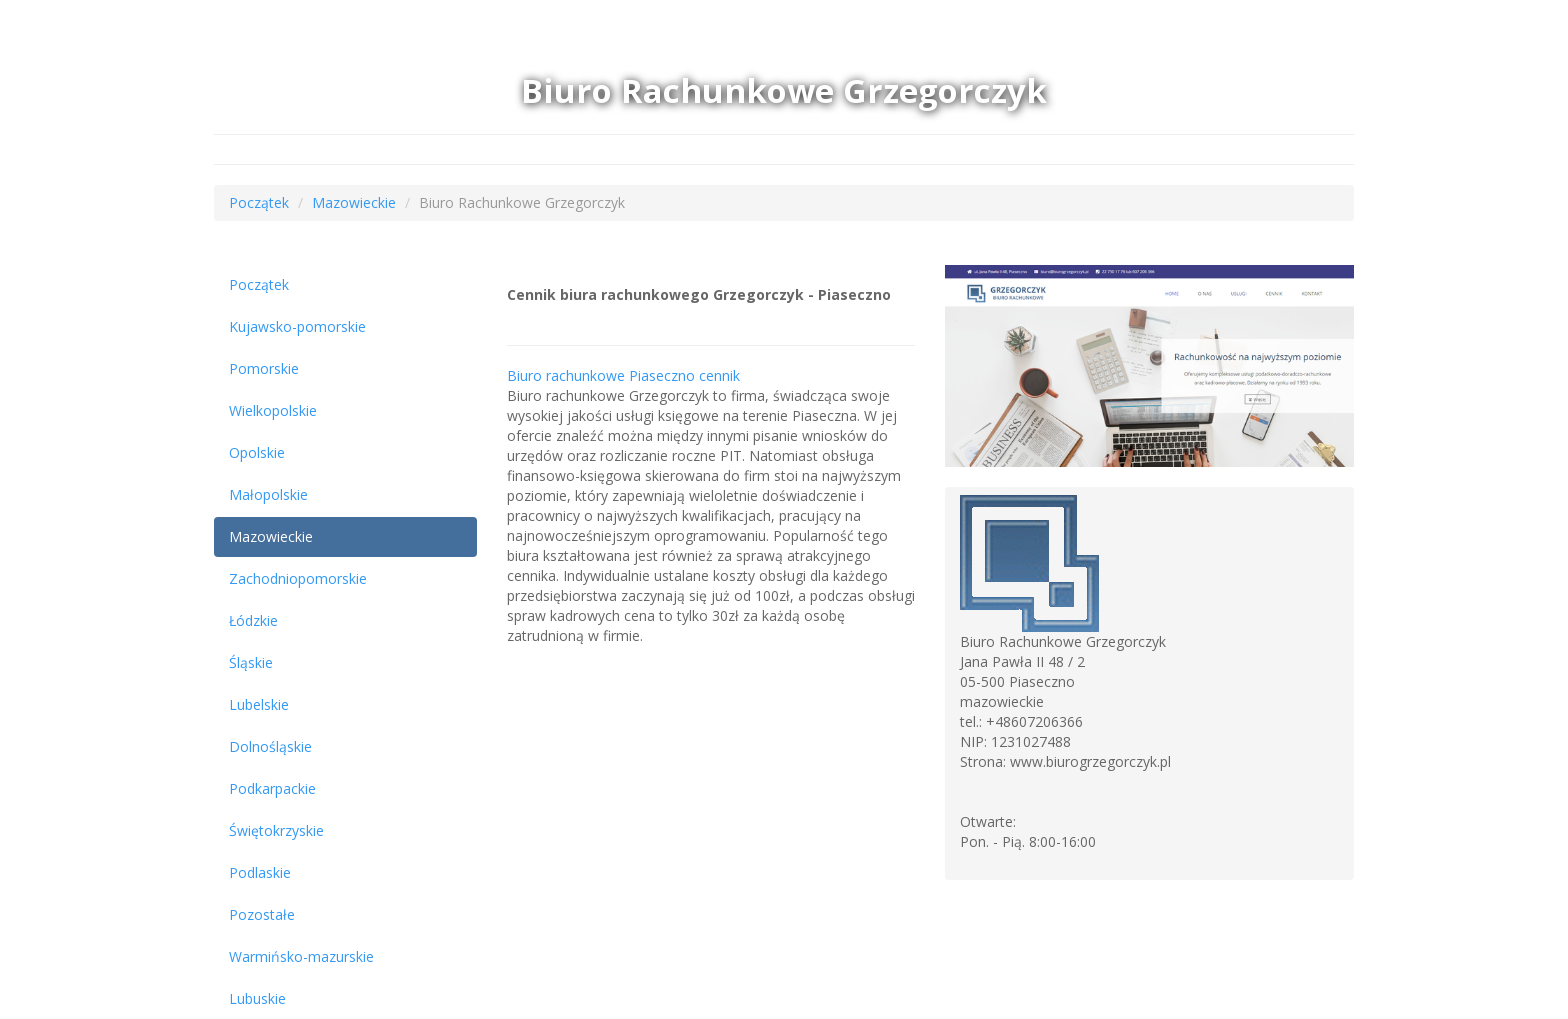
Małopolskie (268, 494)
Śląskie (251, 662)
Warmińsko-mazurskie (301, 956)
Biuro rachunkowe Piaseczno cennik (623, 375)
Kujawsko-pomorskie (297, 326)
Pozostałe (262, 914)
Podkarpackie (272, 788)
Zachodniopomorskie (298, 578)
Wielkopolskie (273, 410)
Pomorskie (264, 368)
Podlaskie (260, 872)
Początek (259, 202)
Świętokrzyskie (276, 830)
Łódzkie (253, 620)
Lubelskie (259, 704)
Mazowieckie (354, 202)
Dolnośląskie (270, 746)
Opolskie (257, 452)
